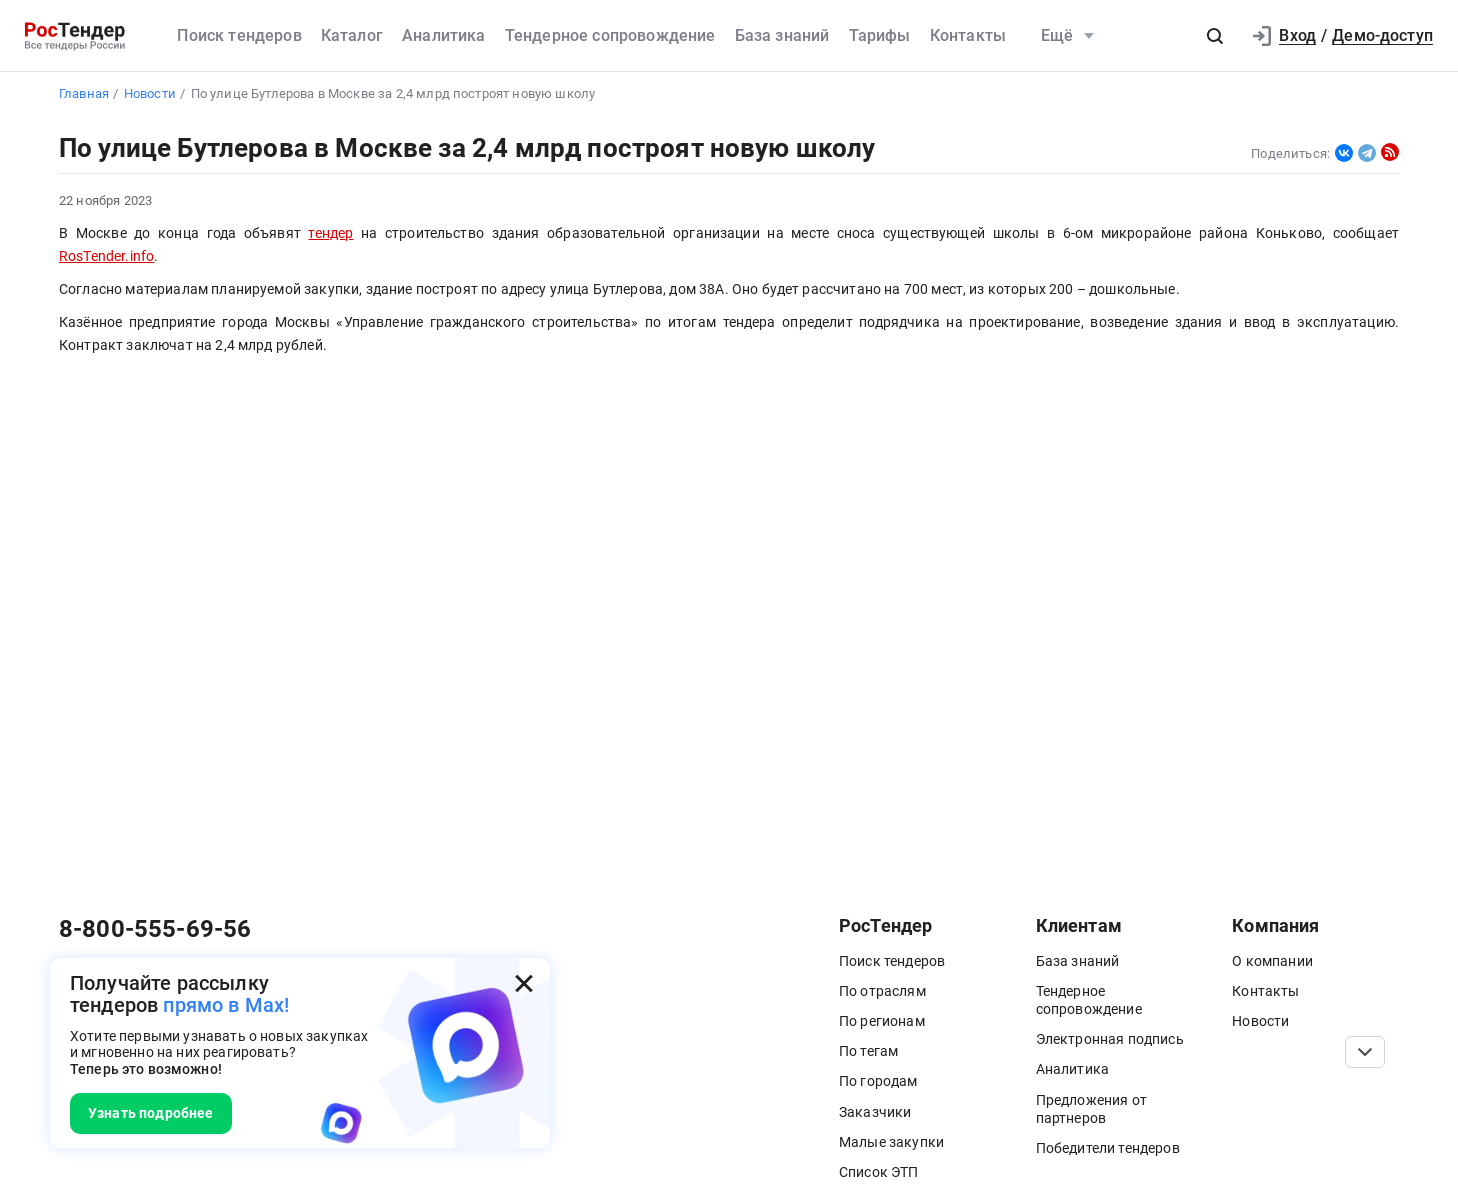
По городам (878, 1081)
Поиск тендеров (239, 35)
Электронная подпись (1110, 1039)
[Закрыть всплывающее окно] (524, 984)
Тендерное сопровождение (610, 35)
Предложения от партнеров (1091, 1109)
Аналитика (443, 35)
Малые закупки (891, 1142)
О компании (1272, 961)
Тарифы (880, 35)
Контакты (968, 35)
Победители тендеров (1108, 1148)
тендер (330, 233)
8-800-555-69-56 (155, 929)
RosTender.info (106, 256)
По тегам (868, 1051)
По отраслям (882, 991)
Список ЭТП (879, 1172)
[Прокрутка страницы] (1365, 1052)
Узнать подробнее (151, 1113)
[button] (1215, 36)
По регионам (882, 1021)
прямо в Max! (226, 1005)
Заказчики (875, 1112)
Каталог (352, 35)
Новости (1260, 1021)
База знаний (782, 35)
